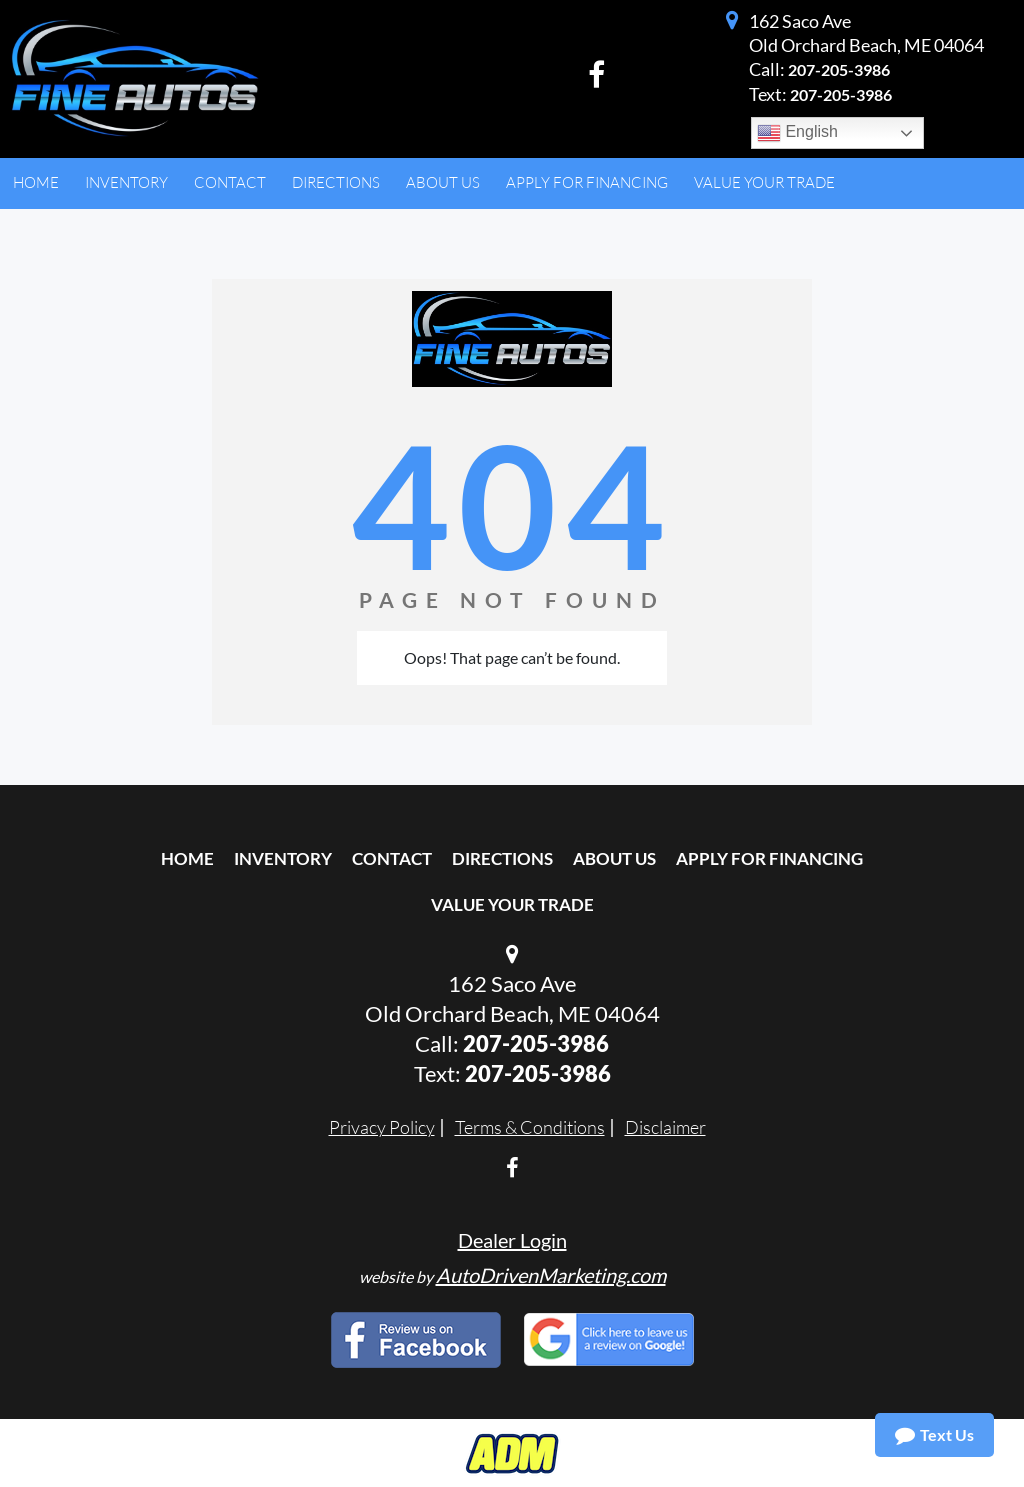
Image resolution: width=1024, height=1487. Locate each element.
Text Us (934, 1435)
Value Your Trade (512, 904)
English (797, 133)
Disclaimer (665, 1127)
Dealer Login (512, 1240)
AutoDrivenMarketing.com (551, 1275)
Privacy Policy (382, 1127)
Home (187, 858)
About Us (614, 858)
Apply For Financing (769, 858)
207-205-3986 (839, 69)
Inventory (283, 858)
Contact (392, 858)
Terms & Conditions (530, 1127)
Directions (502, 858)
